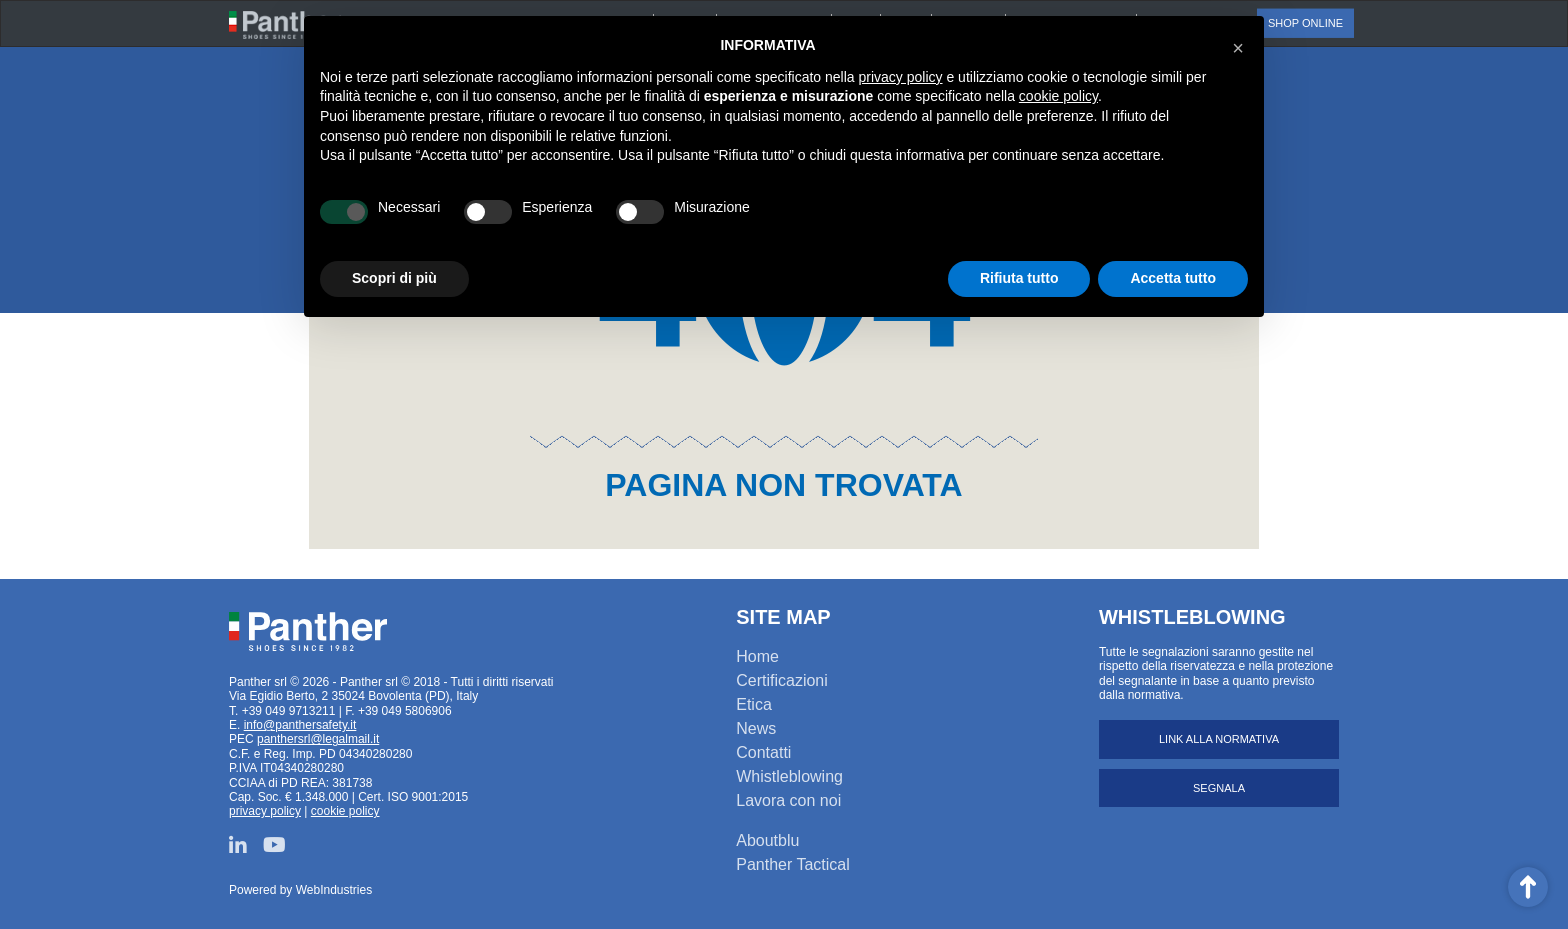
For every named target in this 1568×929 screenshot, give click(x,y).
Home (757, 656)
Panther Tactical (793, 864)
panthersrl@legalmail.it (318, 739)
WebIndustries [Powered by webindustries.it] (334, 890)
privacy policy (265, 811)
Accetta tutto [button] (1173, 278)
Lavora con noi (788, 800)
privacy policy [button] (901, 77)
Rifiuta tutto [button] (1019, 278)
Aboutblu (767, 840)
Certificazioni (782, 680)
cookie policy (345, 811)
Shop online (1305, 23)
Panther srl (308, 632)
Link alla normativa (1219, 739)
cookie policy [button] (1058, 96)
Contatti (763, 752)
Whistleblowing (789, 776)
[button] (1238, 48)
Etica (754, 704)
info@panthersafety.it (300, 725)
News (756, 728)
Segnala (1219, 788)
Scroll (1528, 887)
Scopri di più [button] (394, 278)
